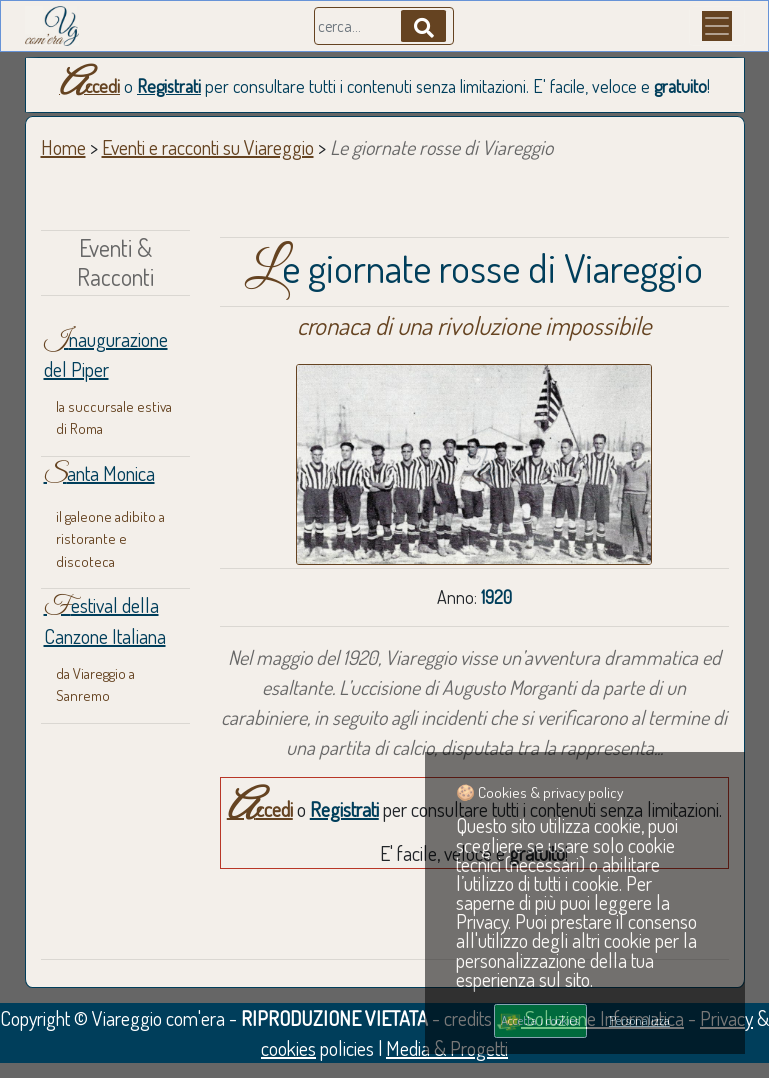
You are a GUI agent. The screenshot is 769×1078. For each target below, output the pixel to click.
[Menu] (717, 26)
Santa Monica (99, 473)
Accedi (89, 86)
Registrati (169, 86)
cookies (288, 1048)
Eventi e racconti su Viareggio (208, 147)
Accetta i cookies (540, 1020)
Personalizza (639, 1020)
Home (63, 147)
